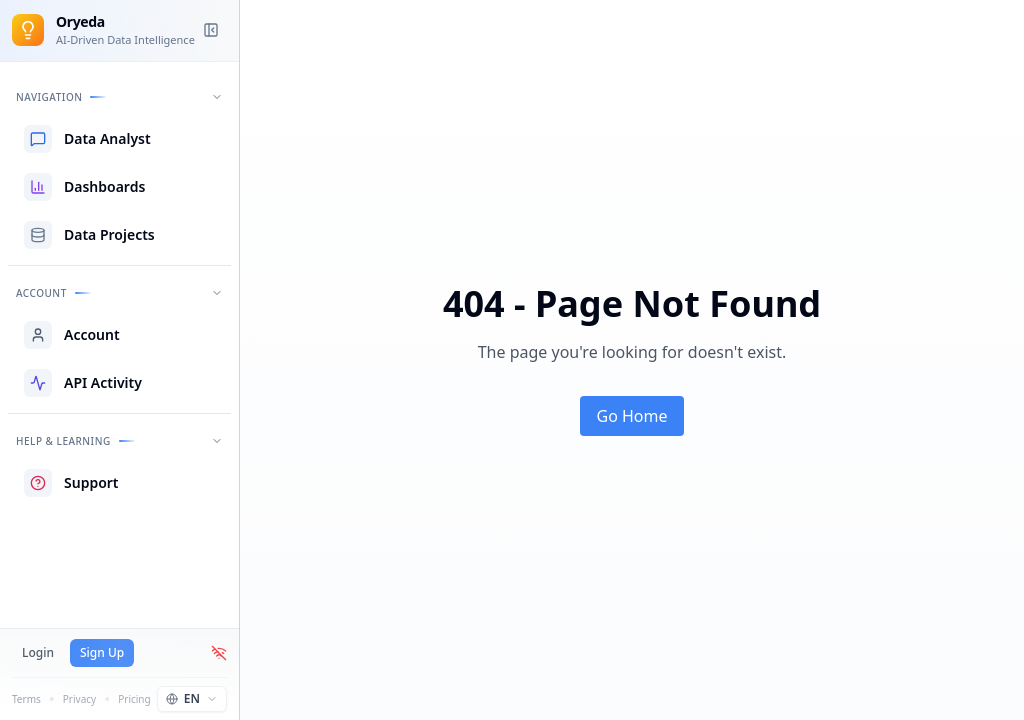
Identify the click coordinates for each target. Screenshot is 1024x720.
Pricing (134, 699)
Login (38, 652)
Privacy (79, 699)
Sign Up (102, 652)
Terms (26, 699)
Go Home (631, 416)
